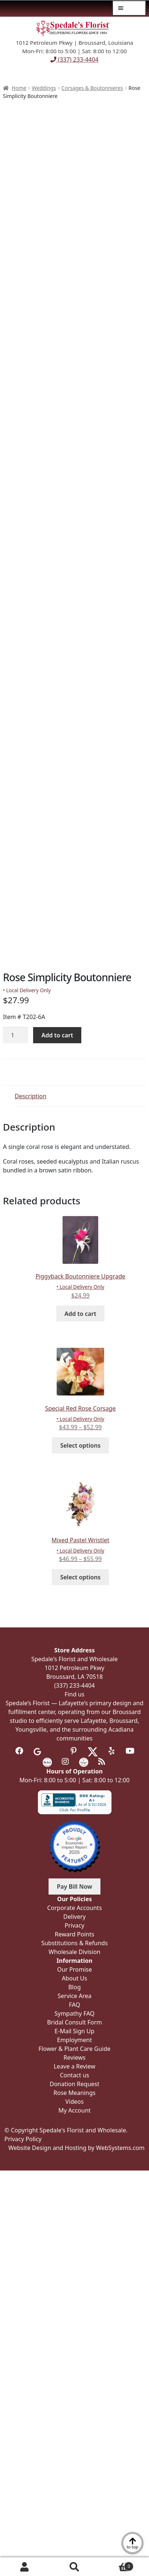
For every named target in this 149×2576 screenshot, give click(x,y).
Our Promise (74, 1969)
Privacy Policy (23, 2139)
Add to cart (57, 1035)
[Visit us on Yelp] (111, 1751)
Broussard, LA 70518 (74, 1677)
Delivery (74, 1917)
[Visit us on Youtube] (129, 1751)
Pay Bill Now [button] (74, 1886)
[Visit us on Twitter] (92, 1751)
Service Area (74, 1996)
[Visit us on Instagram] (65, 1762)
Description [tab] (30, 1096)
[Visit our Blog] (101, 1762)
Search (74, 2567)
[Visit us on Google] (37, 1751)
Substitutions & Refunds (74, 1943)
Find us (75, 1694)
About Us (74, 1978)
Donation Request (74, 2084)
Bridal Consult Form (74, 2022)
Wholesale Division (74, 1952)
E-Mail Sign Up (74, 2031)
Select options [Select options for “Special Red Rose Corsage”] (80, 1445)
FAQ (74, 2005)
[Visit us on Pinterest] (73, 1751)
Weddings (44, 87)
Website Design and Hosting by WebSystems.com (76, 2148)
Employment (74, 2040)
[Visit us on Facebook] (19, 1751)
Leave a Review (74, 2066)
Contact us (74, 2075)
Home (19, 87)
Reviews (75, 2057)
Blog (74, 1987)
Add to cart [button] (80, 1314)
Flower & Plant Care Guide (75, 2049)
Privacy (74, 1925)
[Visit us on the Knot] (47, 1762)
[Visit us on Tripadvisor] (55, 1751)
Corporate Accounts (74, 1908)
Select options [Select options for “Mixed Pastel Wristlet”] (80, 1577)
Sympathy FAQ (74, 2013)
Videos (74, 2101)
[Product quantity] (15, 1035)
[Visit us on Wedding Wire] (83, 1762)
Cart (116, 2564)
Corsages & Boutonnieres (92, 87)
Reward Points (74, 1934)
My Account (25, 2567)
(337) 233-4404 (74, 59)
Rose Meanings (74, 2093)
